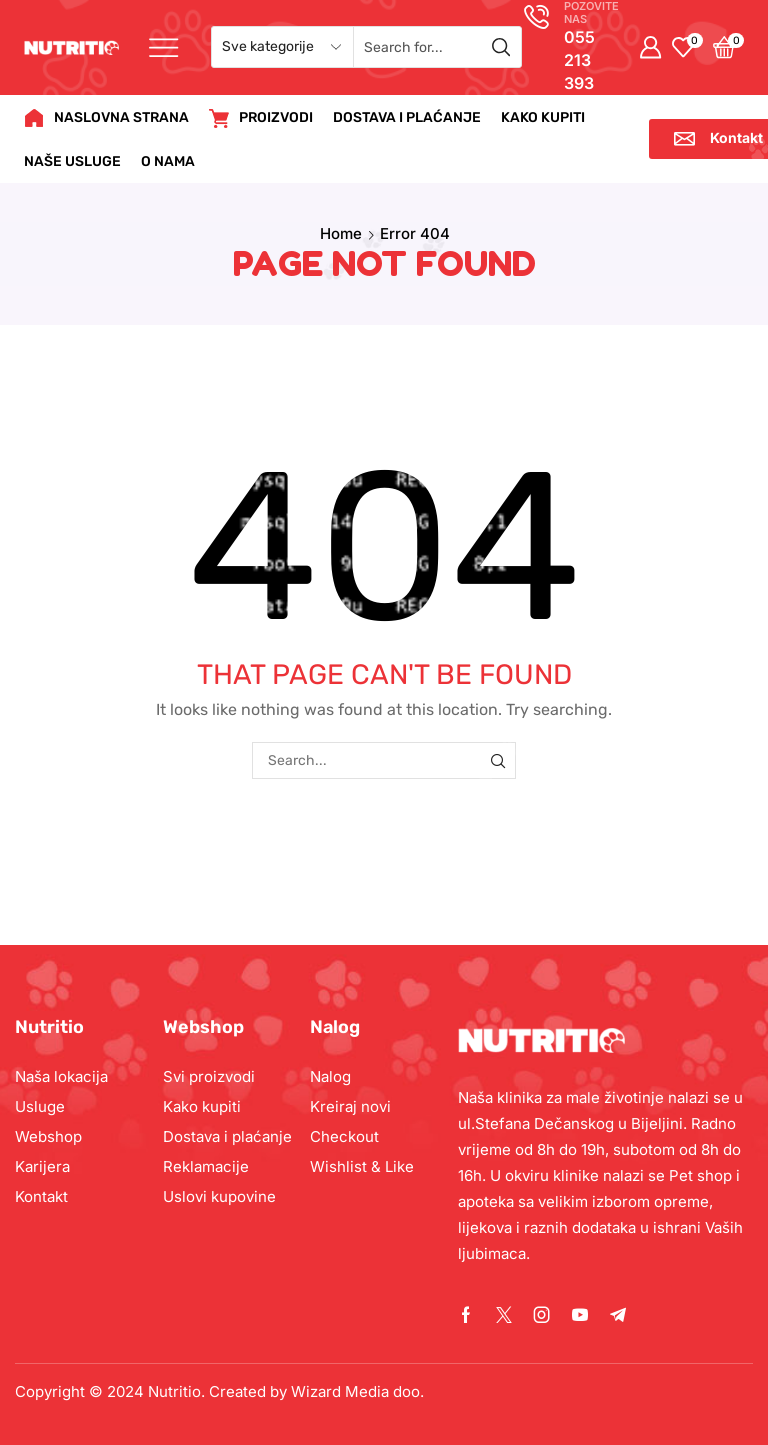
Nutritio (174, 1391)
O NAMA (168, 161)
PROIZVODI (261, 118)
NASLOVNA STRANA (106, 118)
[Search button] (501, 47)
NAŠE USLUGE (72, 161)
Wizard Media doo (355, 1391)
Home (341, 233)
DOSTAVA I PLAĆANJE (407, 117)
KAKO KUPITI (543, 117)
